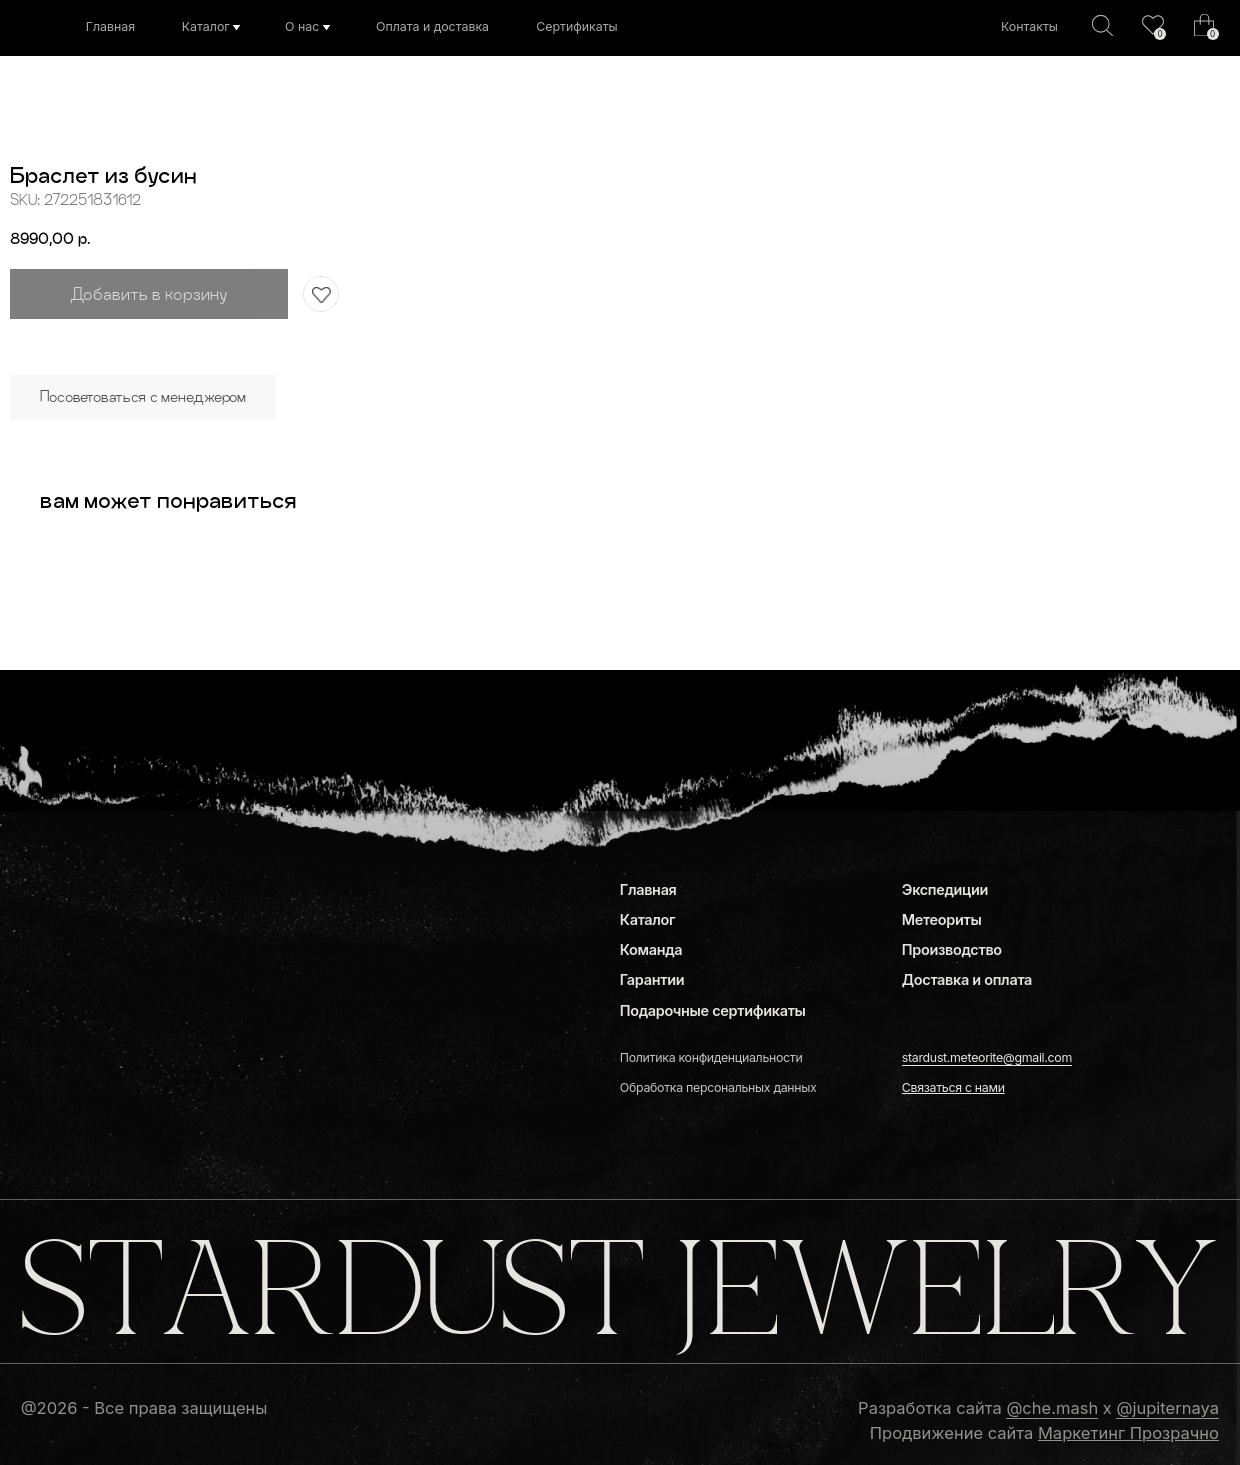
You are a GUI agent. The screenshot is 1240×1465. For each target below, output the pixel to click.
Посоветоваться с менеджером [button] (143, 396)
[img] (1153, 25)
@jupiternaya (1167, 1408)
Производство (952, 949)
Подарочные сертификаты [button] (713, 1010)
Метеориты (942, 919)
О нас (302, 26)
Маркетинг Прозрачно (1128, 1433)
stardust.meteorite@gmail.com (987, 1057)
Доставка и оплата (967, 979)
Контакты (1029, 26)
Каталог (206, 26)
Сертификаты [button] (577, 26)
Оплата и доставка (432, 26)
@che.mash (1052, 1408)
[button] (953, 1087)
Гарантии (652, 979)
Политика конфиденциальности (711, 1057)
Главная (110, 26)
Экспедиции (945, 889)
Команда (651, 949)
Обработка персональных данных (718, 1087)
